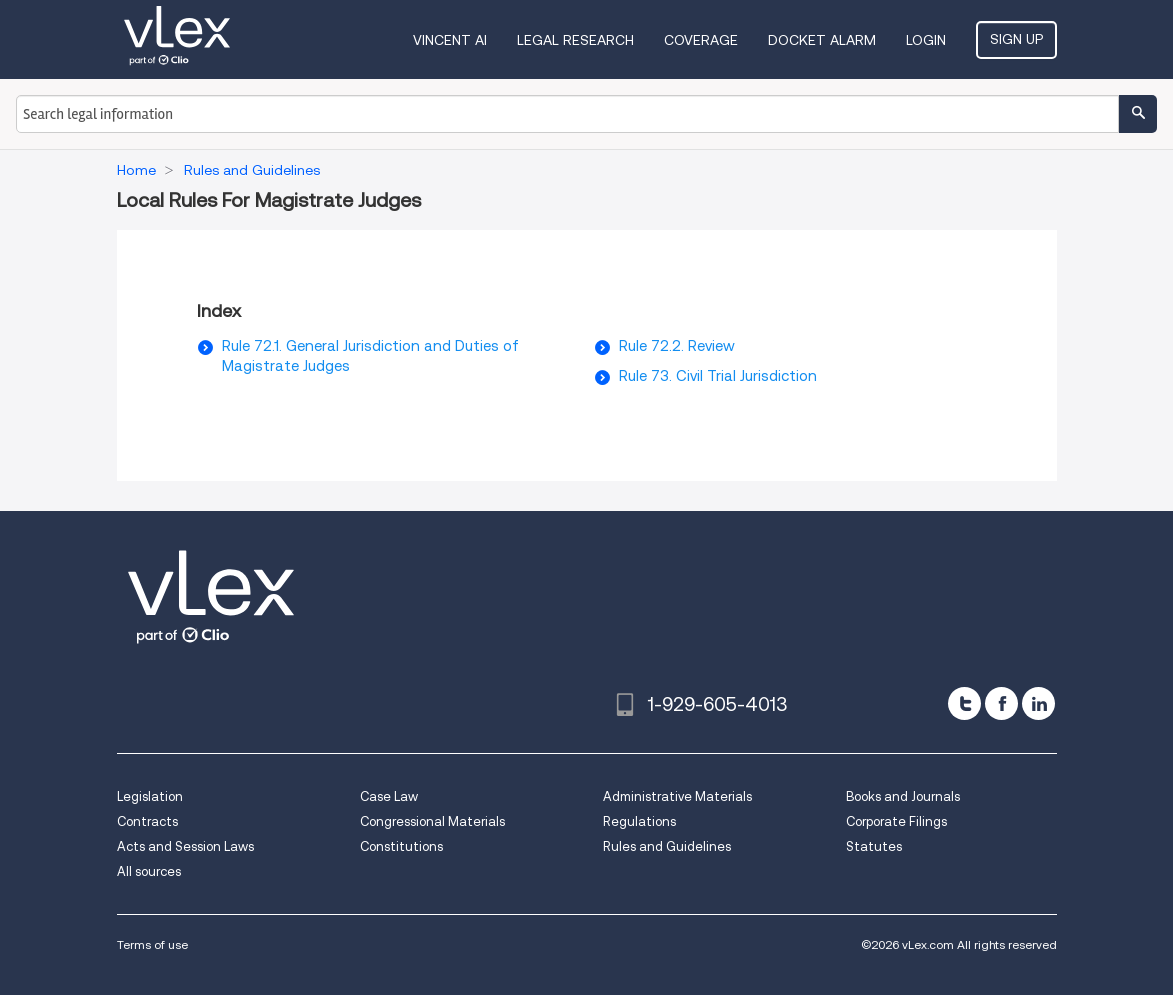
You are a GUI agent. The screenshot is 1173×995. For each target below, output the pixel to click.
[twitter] (964, 703)
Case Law (389, 796)
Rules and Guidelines (667, 846)
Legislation (150, 796)
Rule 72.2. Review (677, 346)
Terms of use (152, 944)
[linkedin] (1038, 703)
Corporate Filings (896, 821)
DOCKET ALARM (822, 40)
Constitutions (401, 846)
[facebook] (1001, 703)
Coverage (701, 40)
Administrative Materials (677, 796)
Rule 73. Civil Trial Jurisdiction (718, 376)
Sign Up (1016, 39)
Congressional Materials (432, 821)
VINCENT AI (450, 40)
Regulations (639, 821)
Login (926, 40)
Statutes (874, 846)
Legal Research (575, 40)
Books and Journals (903, 796)
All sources (149, 871)
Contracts (147, 821)
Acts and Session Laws (185, 846)
